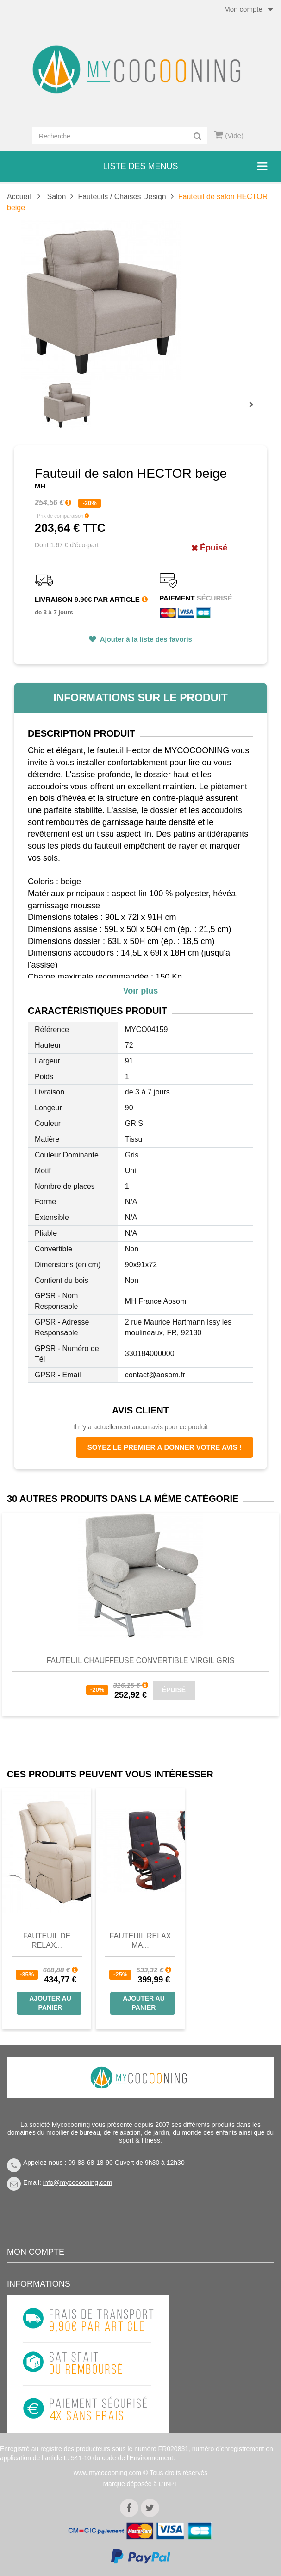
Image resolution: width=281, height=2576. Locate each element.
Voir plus (140, 990)
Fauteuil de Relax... (47, 1940)
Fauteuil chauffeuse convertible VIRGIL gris (141, 1660)
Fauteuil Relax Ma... (140, 1940)
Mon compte (35, 2252)
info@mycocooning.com (77, 2182)
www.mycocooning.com (107, 2472)
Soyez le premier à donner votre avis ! (164, 1447)
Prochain (254, 410)
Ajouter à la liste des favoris (145, 639)
